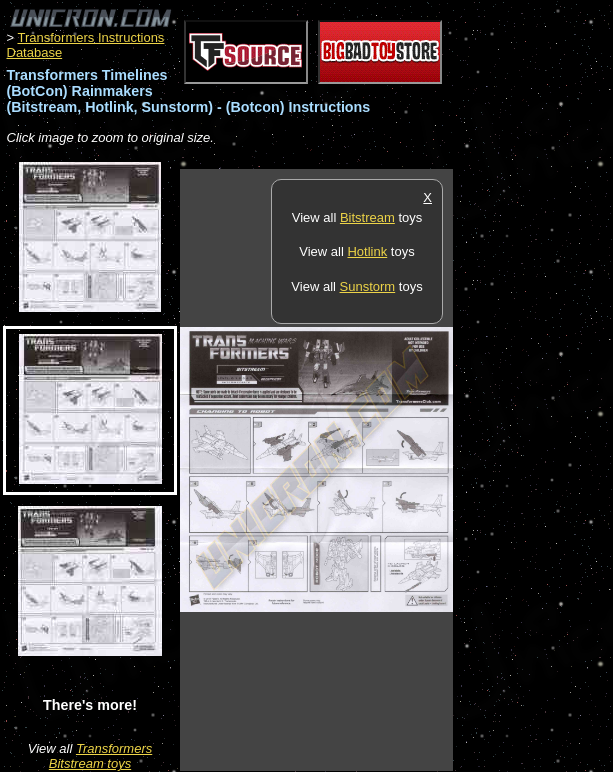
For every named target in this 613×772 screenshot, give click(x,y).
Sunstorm (368, 286)
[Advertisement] (533, 469)
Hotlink (367, 251)
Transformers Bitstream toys (100, 756)
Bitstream (367, 217)
